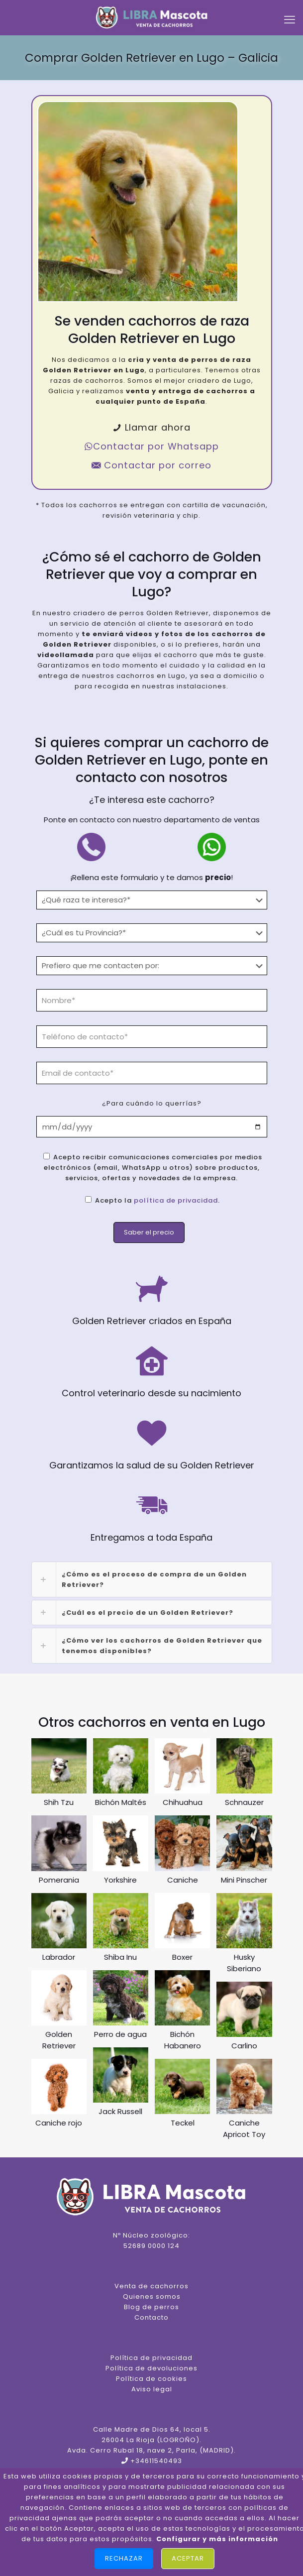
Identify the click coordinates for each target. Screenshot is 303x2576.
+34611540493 (156, 2460)
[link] (151, 1579)
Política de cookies (151, 2378)
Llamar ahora (151, 427)
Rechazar (124, 2558)
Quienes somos (152, 2296)
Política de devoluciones (151, 2368)
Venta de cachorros (151, 2286)
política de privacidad (176, 1200)
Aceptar (188, 2558)
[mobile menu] (289, 19)
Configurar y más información (217, 2539)
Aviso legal (151, 2389)
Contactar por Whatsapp (151, 446)
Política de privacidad (151, 2357)
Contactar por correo (151, 465)
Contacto (151, 2317)
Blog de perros (151, 2307)
